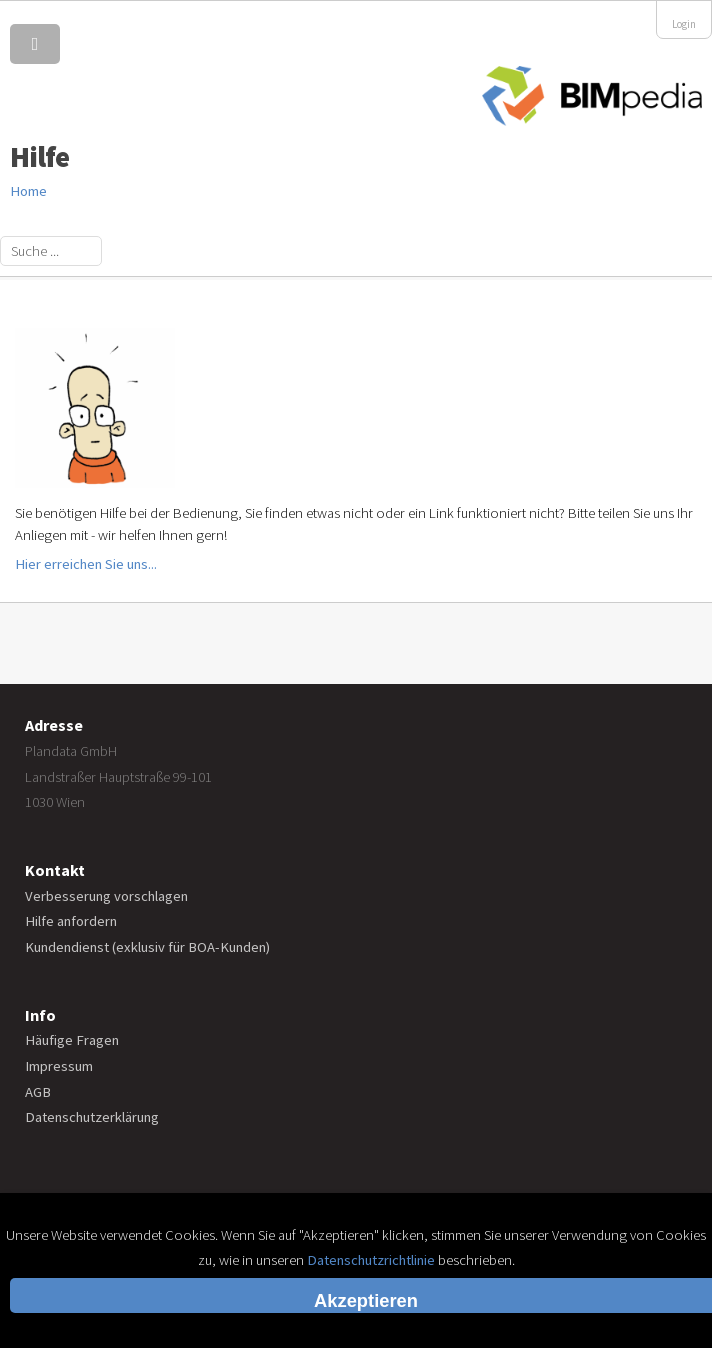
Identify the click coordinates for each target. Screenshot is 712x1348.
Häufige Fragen (72, 1040)
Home (28, 191)
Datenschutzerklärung (92, 1117)
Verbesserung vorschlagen (106, 896)
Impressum (59, 1066)
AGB (38, 1092)
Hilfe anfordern (71, 921)
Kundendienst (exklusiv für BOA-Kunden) (147, 947)
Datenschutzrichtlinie (371, 1260)
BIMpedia (592, 96)
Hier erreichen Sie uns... (86, 564)
